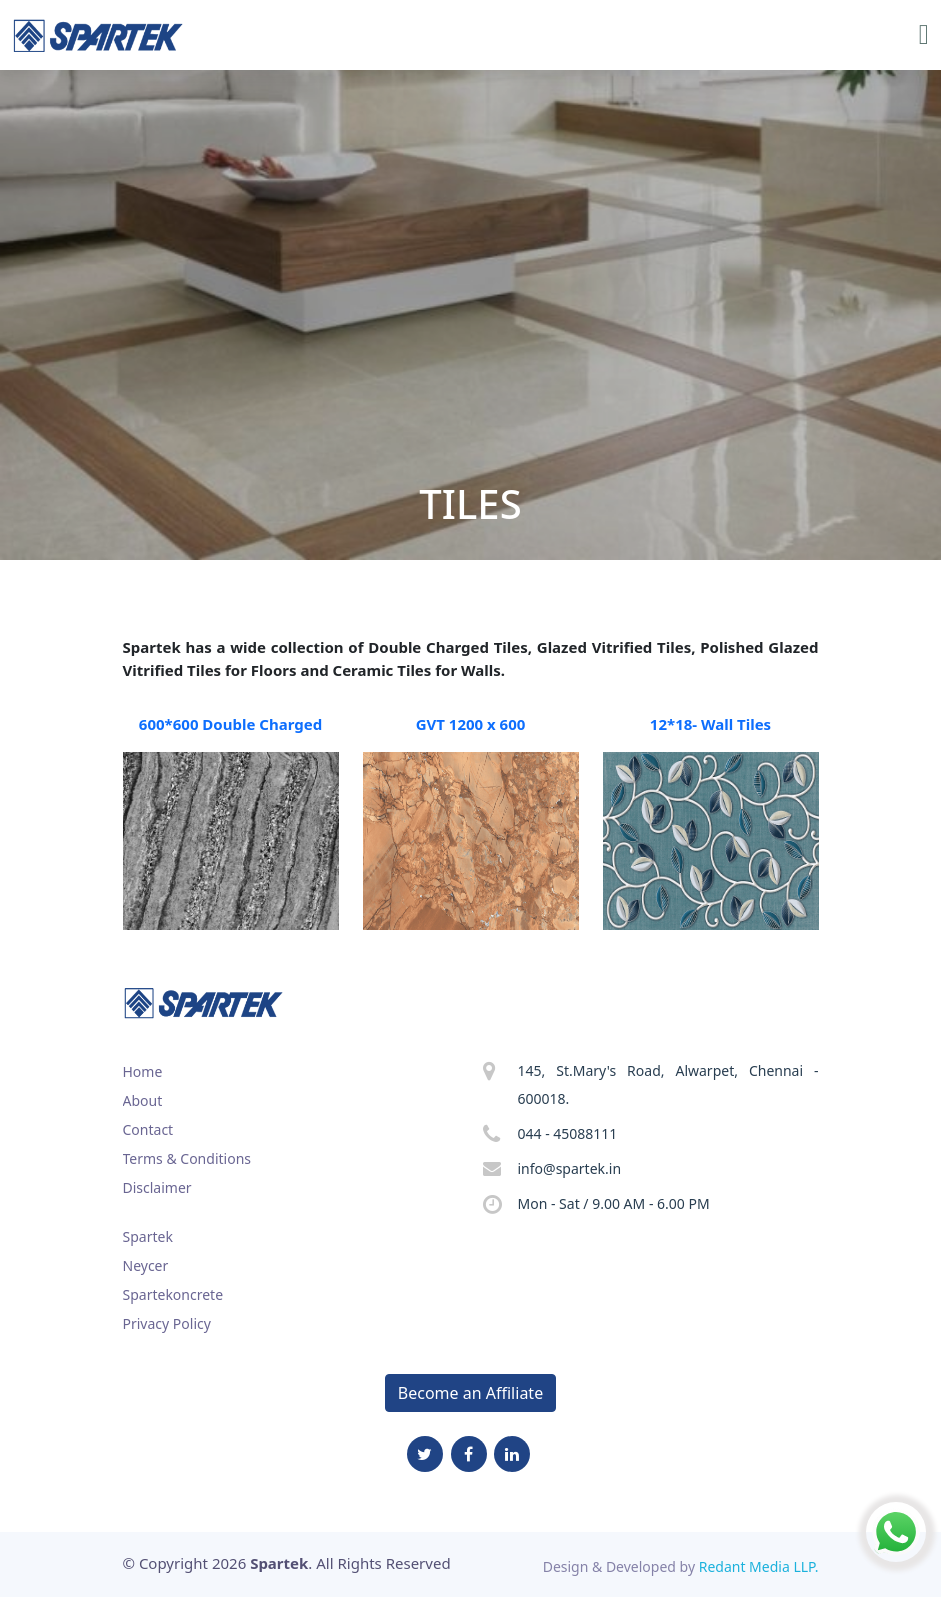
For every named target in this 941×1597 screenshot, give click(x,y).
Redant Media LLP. (759, 1566)
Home (143, 1071)
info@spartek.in (570, 1168)
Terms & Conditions (187, 1158)
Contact (148, 1129)
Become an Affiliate (470, 1393)
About (143, 1100)
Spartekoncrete (173, 1294)
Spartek (148, 1236)
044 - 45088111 (568, 1133)
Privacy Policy (167, 1323)
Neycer (146, 1265)
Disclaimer (157, 1187)
